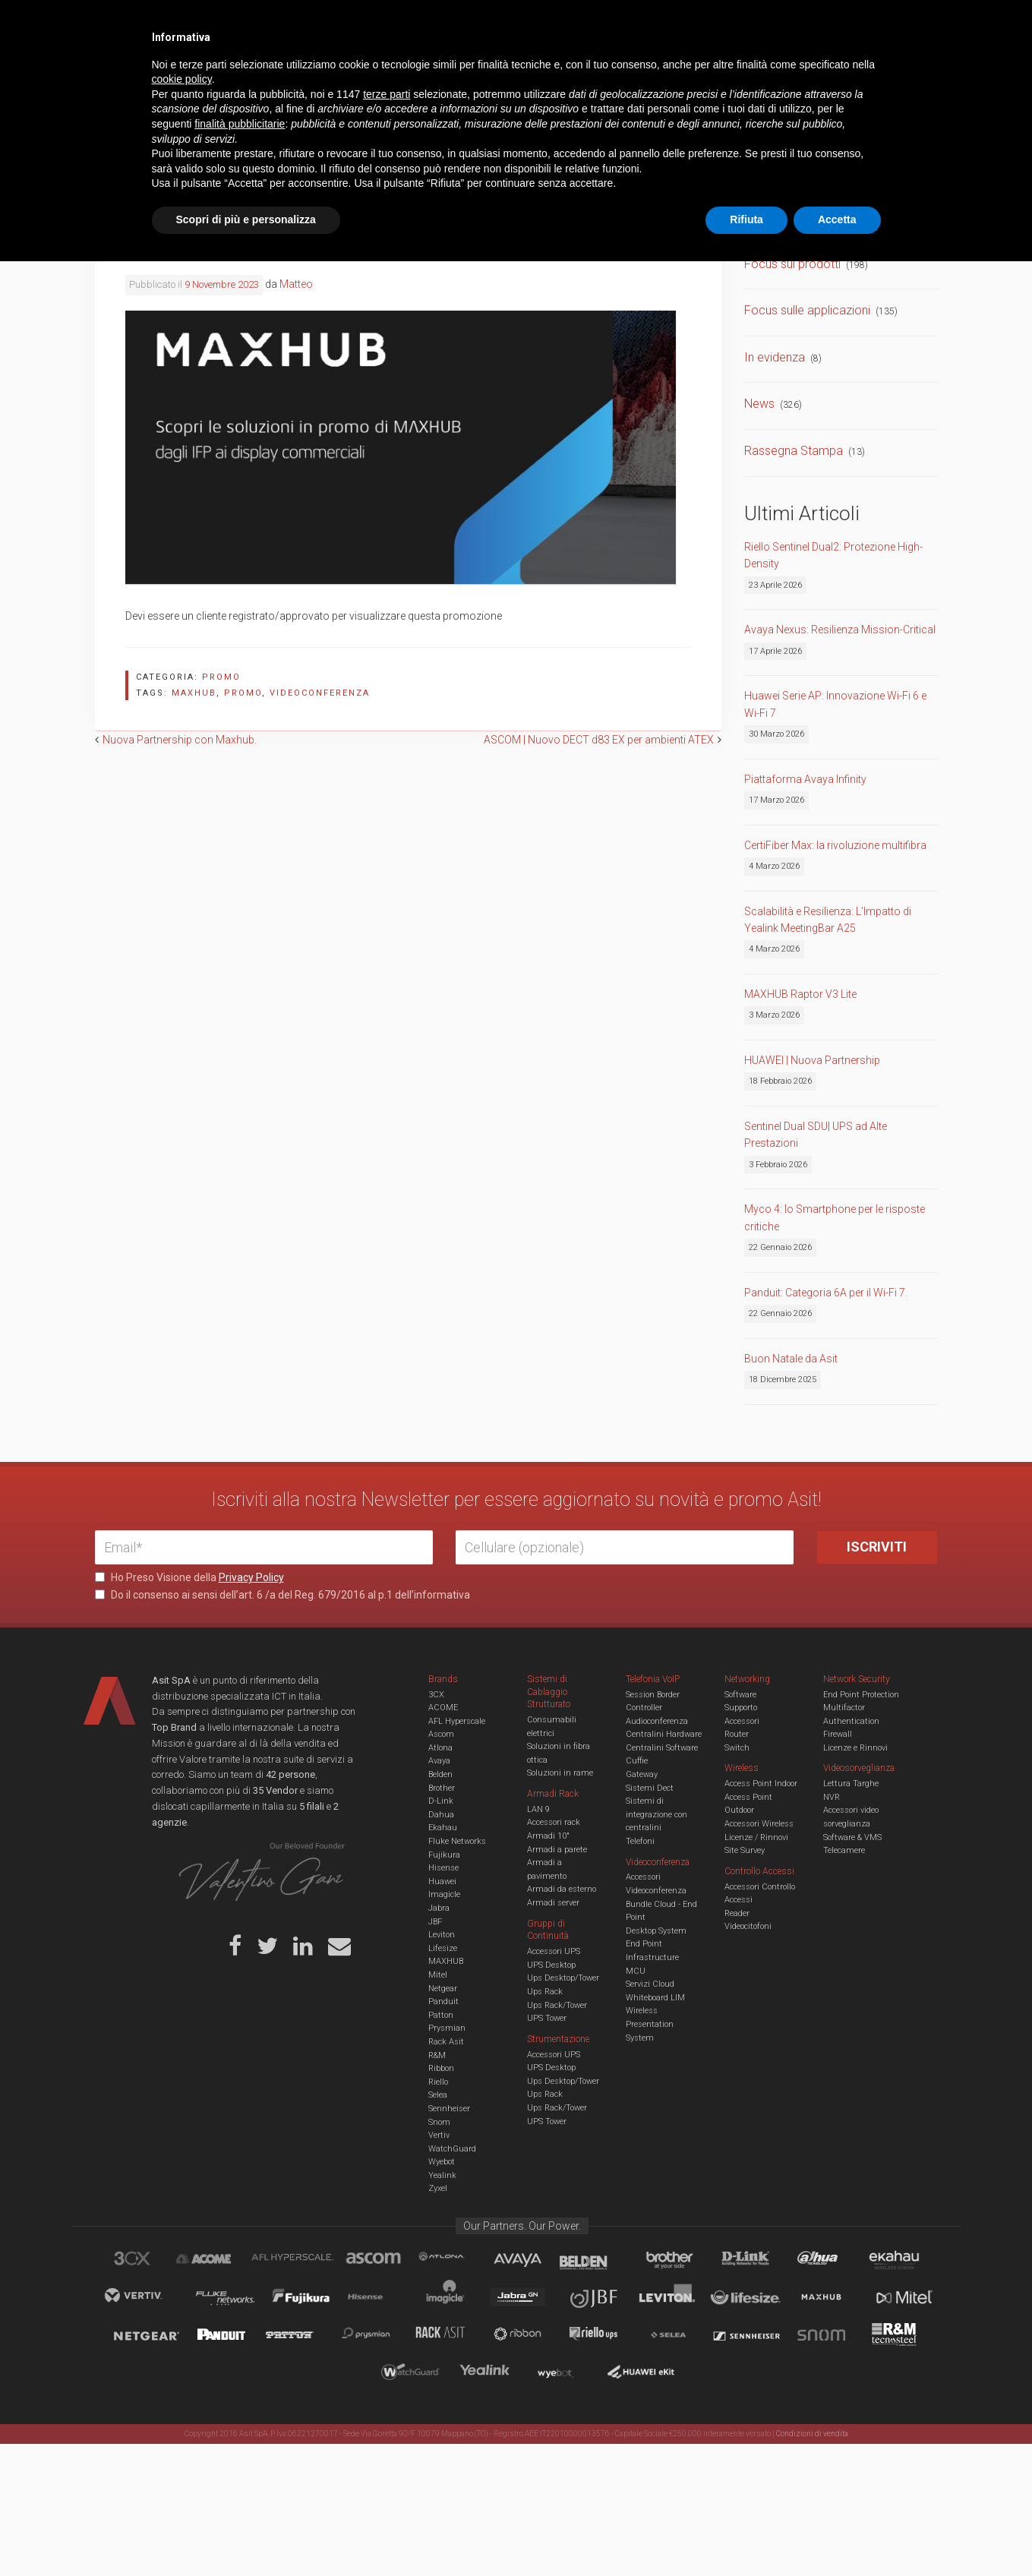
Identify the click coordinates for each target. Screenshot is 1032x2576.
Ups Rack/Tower (557, 2005)
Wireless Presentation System (650, 2024)
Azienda (230, 22)
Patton (440, 2015)
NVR (831, 1797)
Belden (440, 1774)
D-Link (440, 1801)
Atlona (440, 1748)
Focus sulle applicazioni (807, 310)
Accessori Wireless (759, 1824)
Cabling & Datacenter (273, 71)
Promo (221, 677)
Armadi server (553, 1903)
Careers (442, 22)
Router (736, 1734)
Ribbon (441, 2068)
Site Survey (744, 1850)
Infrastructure (652, 1957)
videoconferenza (320, 693)
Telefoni (640, 1841)
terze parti (386, 2409)
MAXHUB (445, 1961)
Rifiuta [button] (746, 2534)
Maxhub (830, 2299)
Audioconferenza (657, 1721)
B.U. (560, 22)
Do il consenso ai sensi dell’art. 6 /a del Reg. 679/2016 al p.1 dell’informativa (282, 1595)
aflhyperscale (298, 2261)
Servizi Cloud (650, 1984)
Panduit (443, 2001)
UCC (370, 71)
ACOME (443, 1708)
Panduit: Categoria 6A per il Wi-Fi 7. (825, 1292)
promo (243, 693)
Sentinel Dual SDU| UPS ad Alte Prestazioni (815, 1134)
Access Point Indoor (760, 1783)
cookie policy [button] (182, 2394)
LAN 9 (538, 1809)
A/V (568, 71)
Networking (442, 71)
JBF (435, 1922)
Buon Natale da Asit (791, 1359)
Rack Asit (446, 2042)
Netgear (442, 1989)
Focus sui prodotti (792, 264)
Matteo (296, 284)
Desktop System (656, 1931)
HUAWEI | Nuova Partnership (812, 1060)
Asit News (504, 22)
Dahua (441, 1815)
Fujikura (444, 1855)
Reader (737, 1913)
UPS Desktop (551, 1965)
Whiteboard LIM (655, 1998)
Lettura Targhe (851, 1783)
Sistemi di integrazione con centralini (656, 1814)
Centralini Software (662, 1748)
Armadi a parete (557, 1850)
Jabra (439, 1908)
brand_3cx (146, 2261)
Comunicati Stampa (797, 217)
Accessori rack (553, 1822)
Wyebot (441, 2162)
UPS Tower (546, 2018)
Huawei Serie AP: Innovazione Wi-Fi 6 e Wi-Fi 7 (835, 704)
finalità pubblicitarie (239, 2438)
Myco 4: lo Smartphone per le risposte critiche (834, 1217)
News (759, 403)
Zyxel (437, 2188)
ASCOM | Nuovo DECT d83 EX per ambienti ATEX (599, 740)
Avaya (439, 1761)
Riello (438, 2082)
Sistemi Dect (650, 1788)
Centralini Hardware (664, 1734)
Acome (222, 2261)
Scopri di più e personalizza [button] (246, 2534)
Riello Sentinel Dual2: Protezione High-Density (833, 555)
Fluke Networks (457, 1841)
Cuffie (637, 1761)
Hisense (443, 1868)
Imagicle (444, 1894)
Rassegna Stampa (793, 451)
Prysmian (447, 2028)
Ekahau (442, 1828)
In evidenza (774, 357)
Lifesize (442, 1948)
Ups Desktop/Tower (563, 1978)
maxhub (194, 693)
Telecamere (844, 1850)
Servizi (288, 22)
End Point (644, 1944)
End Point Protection (861, 1695)
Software (740, 1695)
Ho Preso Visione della (189, 1577)
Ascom (441, 1734)
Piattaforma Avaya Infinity (805, 779)
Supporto (740, 1708)
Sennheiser (449, 2109)
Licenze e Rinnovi (855, 1748)
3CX (436, 1695)
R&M (437, 2055)
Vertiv (439, 2135)
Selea (437, 2095)
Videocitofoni (748, 1926)
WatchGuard (452, 2149)
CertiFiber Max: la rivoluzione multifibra (835, 845)
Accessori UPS (553, 1951)
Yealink (442, 2175)
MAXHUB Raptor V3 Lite (800, 994)
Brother (441, 1788)
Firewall (837, 1734)
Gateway (642, 1774)
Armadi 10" (548, 1836)
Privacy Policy (251, 1577)
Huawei (442, 1881)
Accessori (741, 1721)
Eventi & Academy (363, 22)
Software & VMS (852, 1837)
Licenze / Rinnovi (756, 1837)
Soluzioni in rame (560, 1773)
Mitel (437, 1975)
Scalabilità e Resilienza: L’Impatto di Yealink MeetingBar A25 (827, 919)
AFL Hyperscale (456, 1721)
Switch (737, 1748)
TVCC (516, 71)
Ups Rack (545, 1992)
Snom (439, 2122)
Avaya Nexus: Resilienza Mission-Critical (840, 629)
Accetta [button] (837, 2534)
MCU (635, 1971)
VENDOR (876, 72)
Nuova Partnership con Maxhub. (180, 740)
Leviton (441, 1935)
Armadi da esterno (561, 1889)
